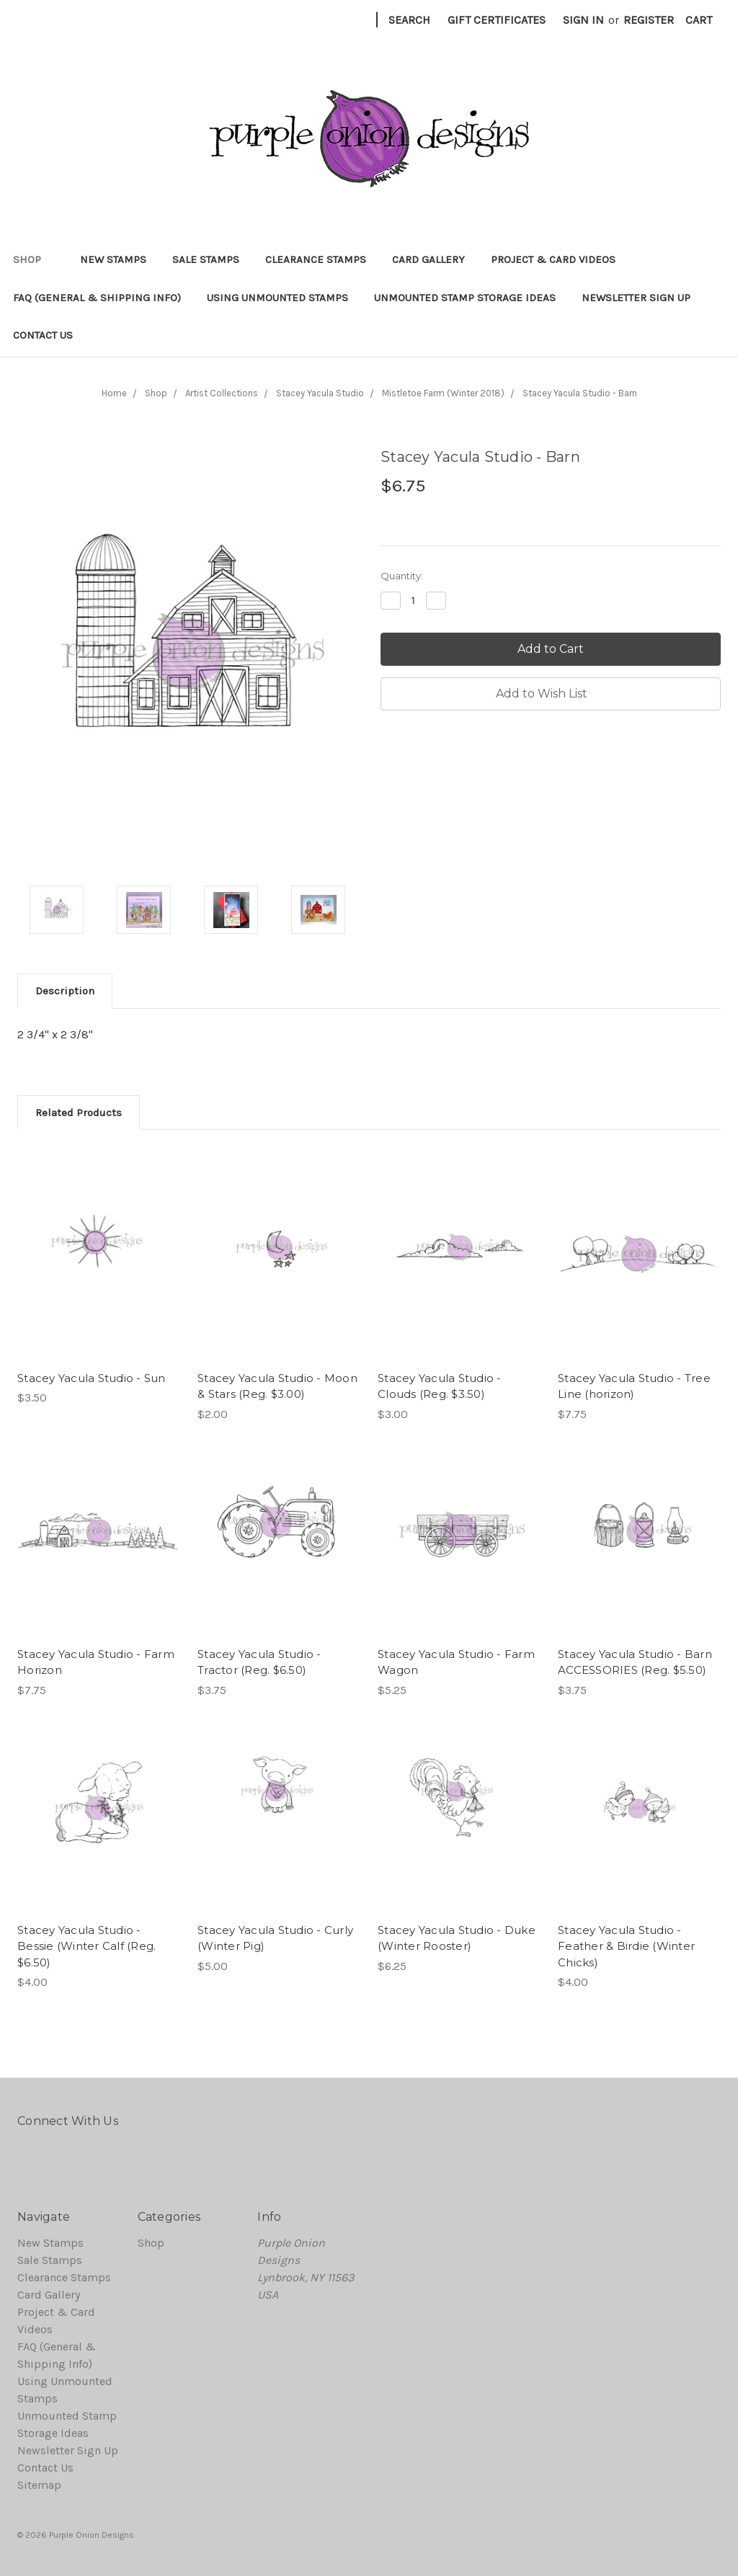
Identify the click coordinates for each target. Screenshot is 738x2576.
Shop (33, 259)
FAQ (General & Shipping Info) (97, 297)
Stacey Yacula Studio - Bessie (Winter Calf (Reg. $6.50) (86, 1946)
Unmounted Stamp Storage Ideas (465, 297)
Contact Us (43, 335)
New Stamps (113, 259)
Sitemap (39, 2485)
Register (648, 20)
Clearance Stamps (315, 259)
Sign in (583, 20)
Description (64, 990)
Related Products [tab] (78, 1112)
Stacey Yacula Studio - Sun (91, 1378)
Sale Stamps (205, 259)
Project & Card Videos (553, 259)
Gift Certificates (497, 20)
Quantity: (402, 575)
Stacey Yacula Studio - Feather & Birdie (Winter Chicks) (626, 1946)
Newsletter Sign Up (636, 297)
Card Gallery (428, 259)
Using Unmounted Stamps (277, 297)
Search (409, 20)
